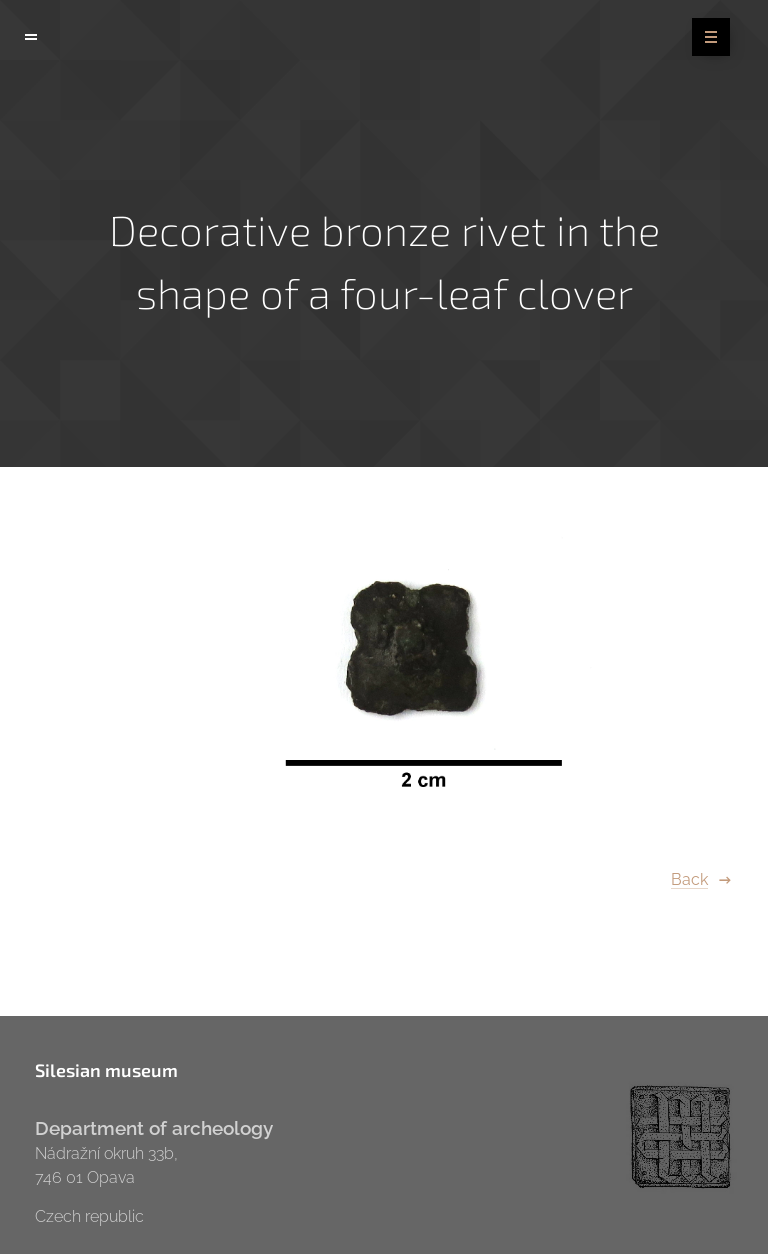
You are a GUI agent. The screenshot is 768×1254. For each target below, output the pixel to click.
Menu (704, 38)
